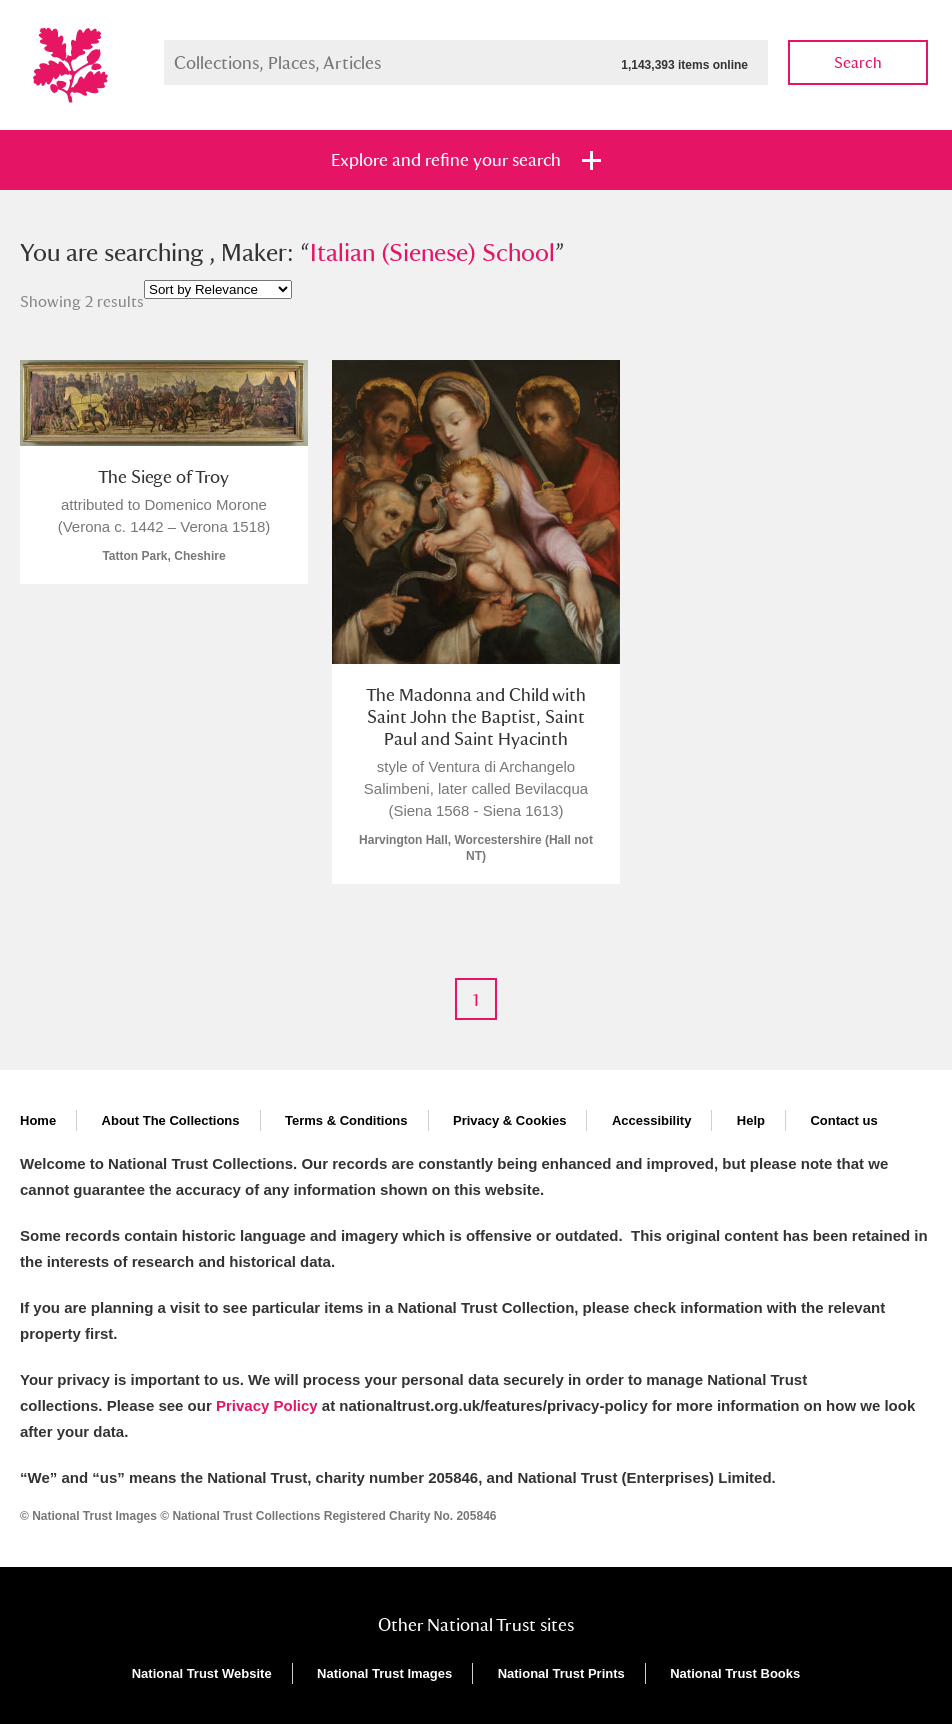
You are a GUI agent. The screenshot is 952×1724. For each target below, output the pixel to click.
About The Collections (171, 1120)
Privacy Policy (267, 1405)
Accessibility (652, 1120)
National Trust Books (735, 1673)
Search (858, 62)
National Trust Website (202, 1673)
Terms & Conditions (346, 1120)
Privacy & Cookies (509, 1120)
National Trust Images (384, 1673)
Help (751, 1120)
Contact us (843, 1120)
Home (38, 1120)
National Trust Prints (561, 1673)
